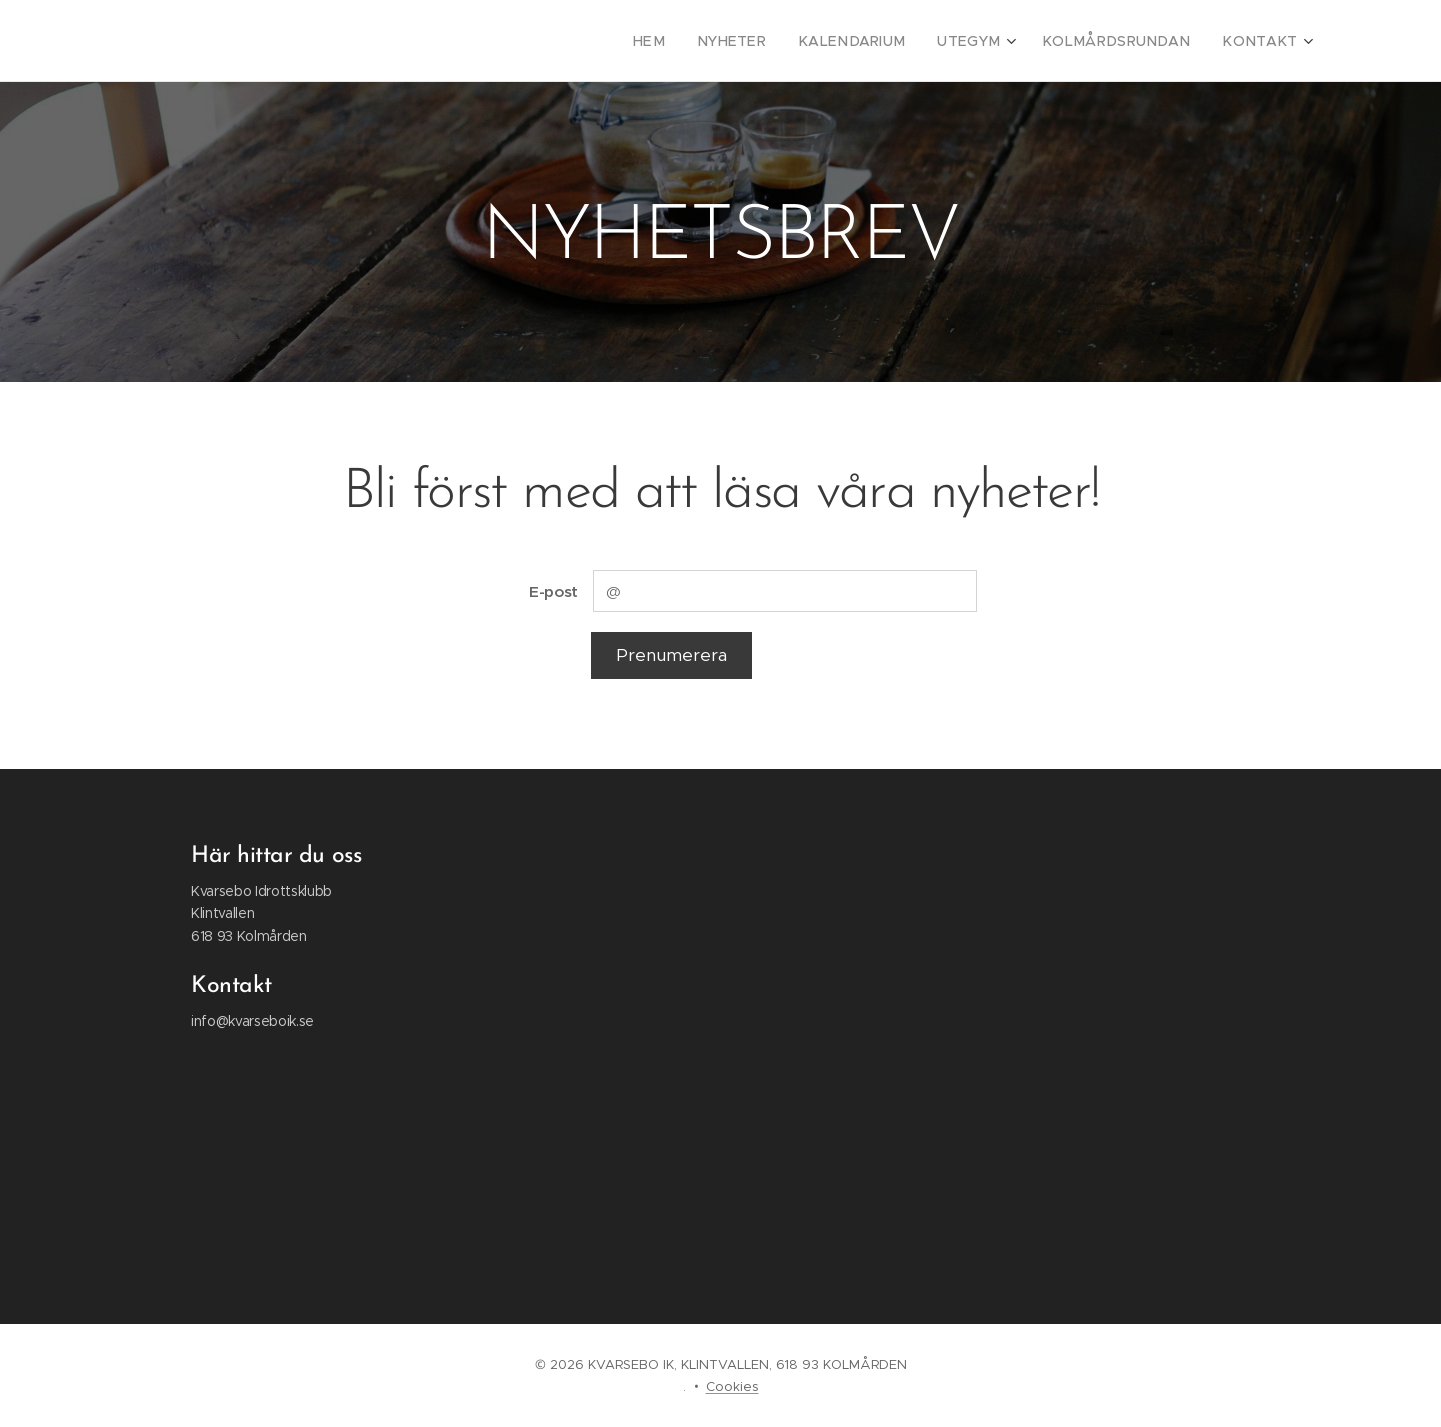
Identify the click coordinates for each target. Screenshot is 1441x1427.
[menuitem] (701, 41)
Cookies (732, 1386)
